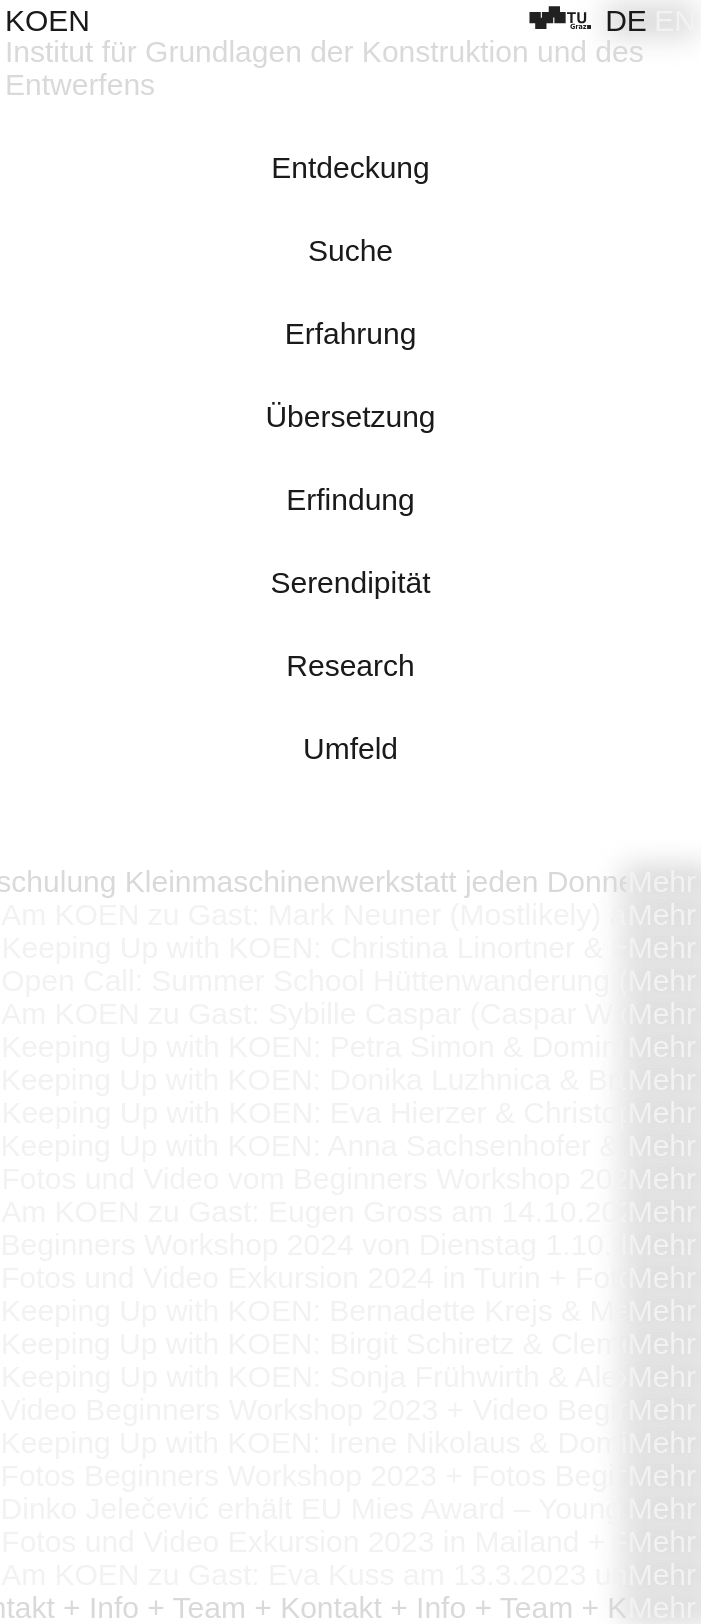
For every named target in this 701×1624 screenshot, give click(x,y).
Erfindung (350, 499)
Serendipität (350, 582)
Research (350, 665)
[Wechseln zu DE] (626, 20)
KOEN (47, 20)
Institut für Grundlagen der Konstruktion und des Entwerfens (324, 68)
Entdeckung (350, 167)
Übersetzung (350, 416)
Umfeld (350, 748)
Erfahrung (351, 333)
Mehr (662, 881)
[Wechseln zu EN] (675, 20)
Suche (350, 250)
